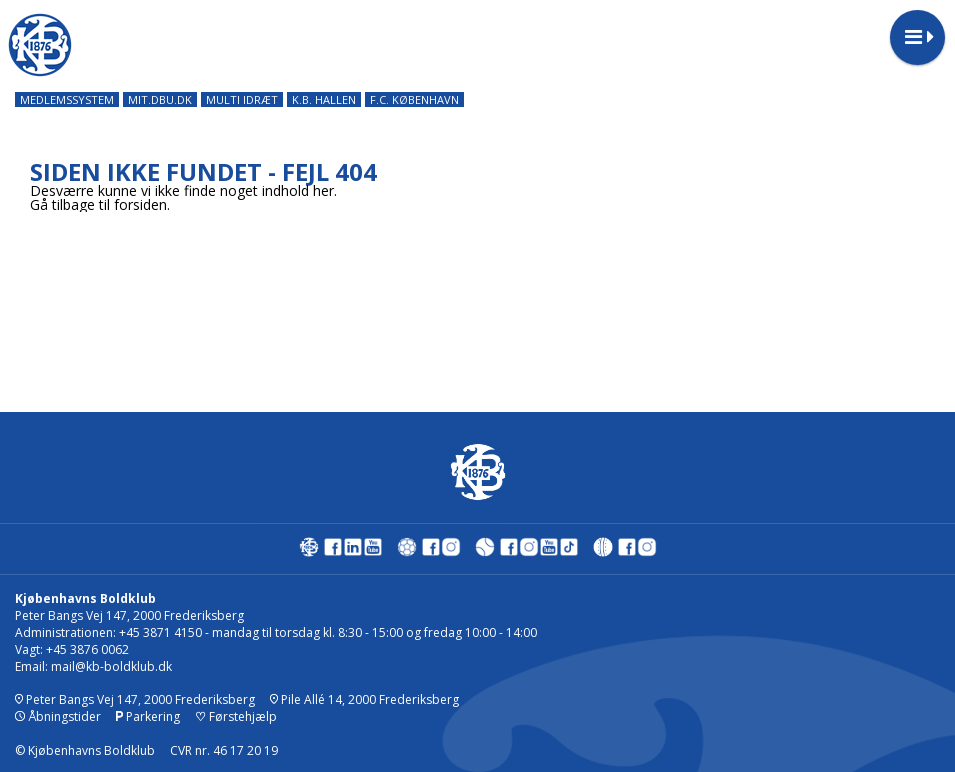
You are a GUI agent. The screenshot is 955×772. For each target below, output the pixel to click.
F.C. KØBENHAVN (414, 99)
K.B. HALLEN (324, 99)
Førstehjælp (236, 716)
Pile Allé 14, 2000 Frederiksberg (364, 699)
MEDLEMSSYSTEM (67, 99)
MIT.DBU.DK (160, 99)
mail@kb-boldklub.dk (111, 666)
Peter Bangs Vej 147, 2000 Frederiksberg (135, 699)
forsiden (140, 204)
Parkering (148, 716)
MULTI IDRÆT (242, 99)
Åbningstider (58, 716)
